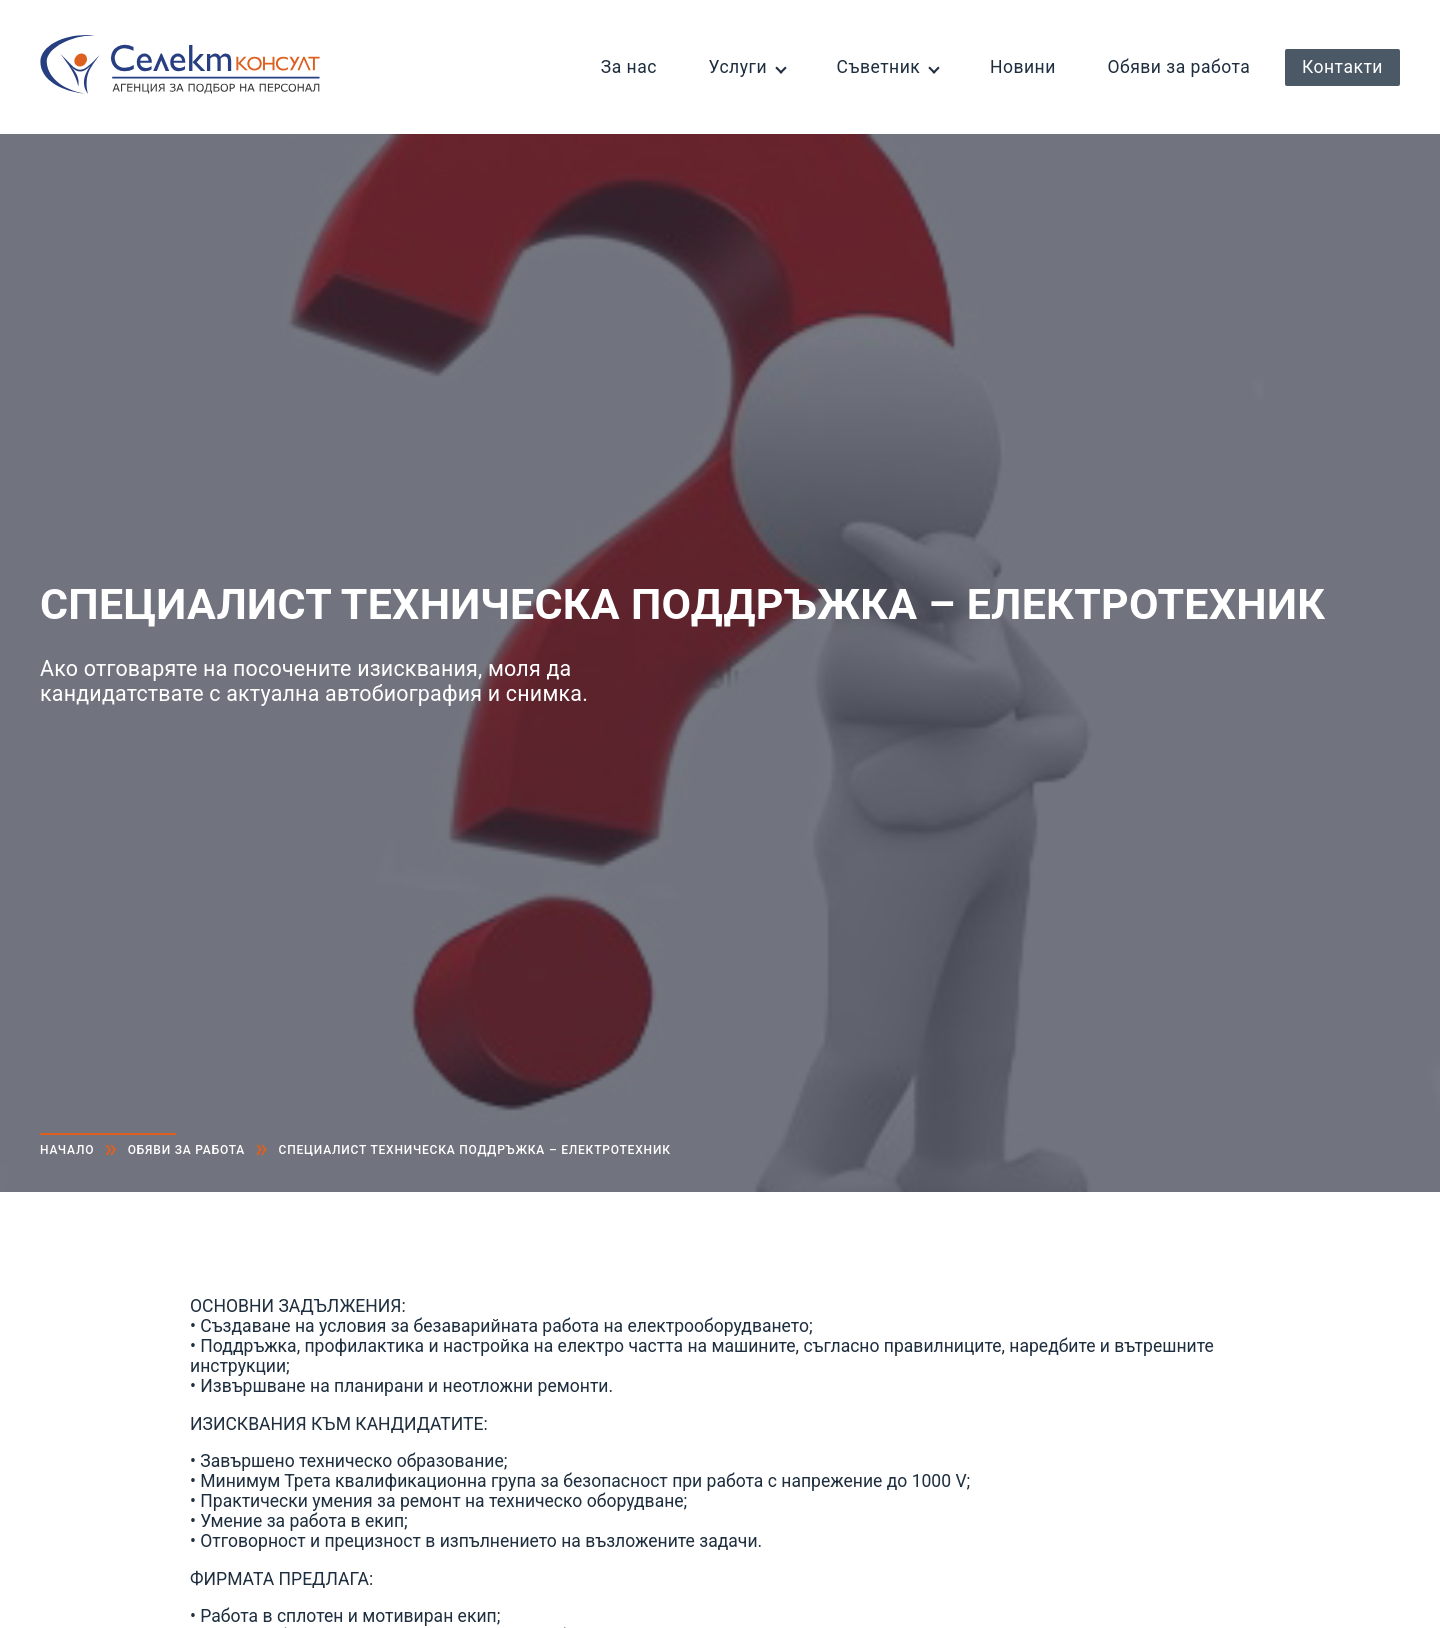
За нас (629, 67)
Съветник (879, 67)
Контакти (1342, 67)
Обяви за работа (1178, 67)
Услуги (737, 67)
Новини (1023, 67)
